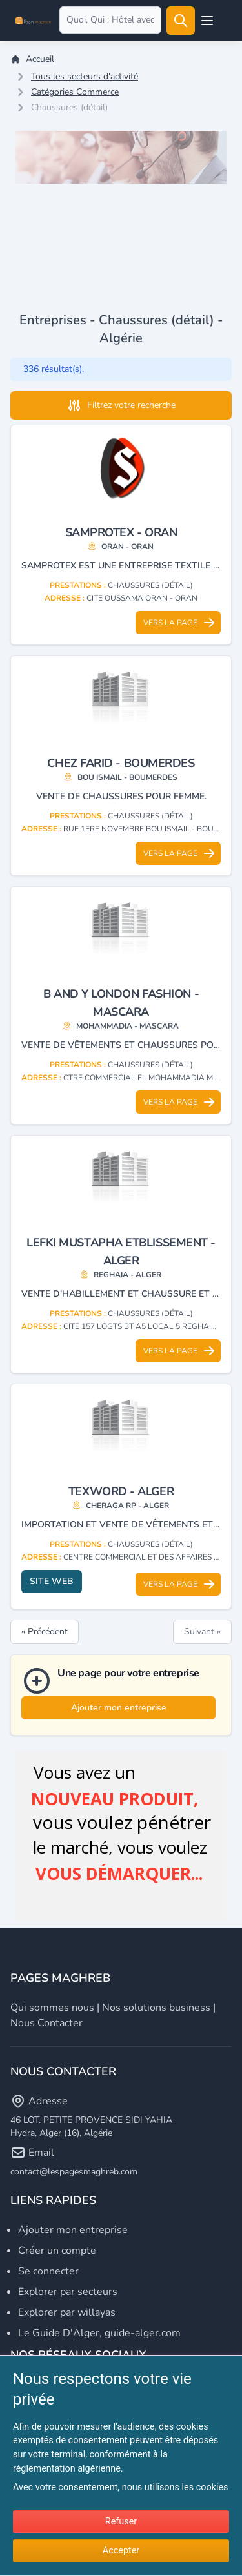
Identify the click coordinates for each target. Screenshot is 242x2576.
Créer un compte (57, 2250)
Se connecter (48, 2271)
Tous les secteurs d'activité (84, 76)
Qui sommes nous (52, 2007)
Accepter (121, 2550)
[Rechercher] (180, 20)
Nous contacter (46, 2023)
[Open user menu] (207, 20)
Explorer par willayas (67, 2312)
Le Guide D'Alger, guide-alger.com (99, 2333)
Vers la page (179, 622)
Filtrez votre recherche (121, 405)
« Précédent (44, 1631)
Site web (52, 1581)
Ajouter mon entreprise (118, 1707)
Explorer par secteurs (67, 2292)
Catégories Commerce (75, 92)
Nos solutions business (156, 2007)
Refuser (121, 2521)
